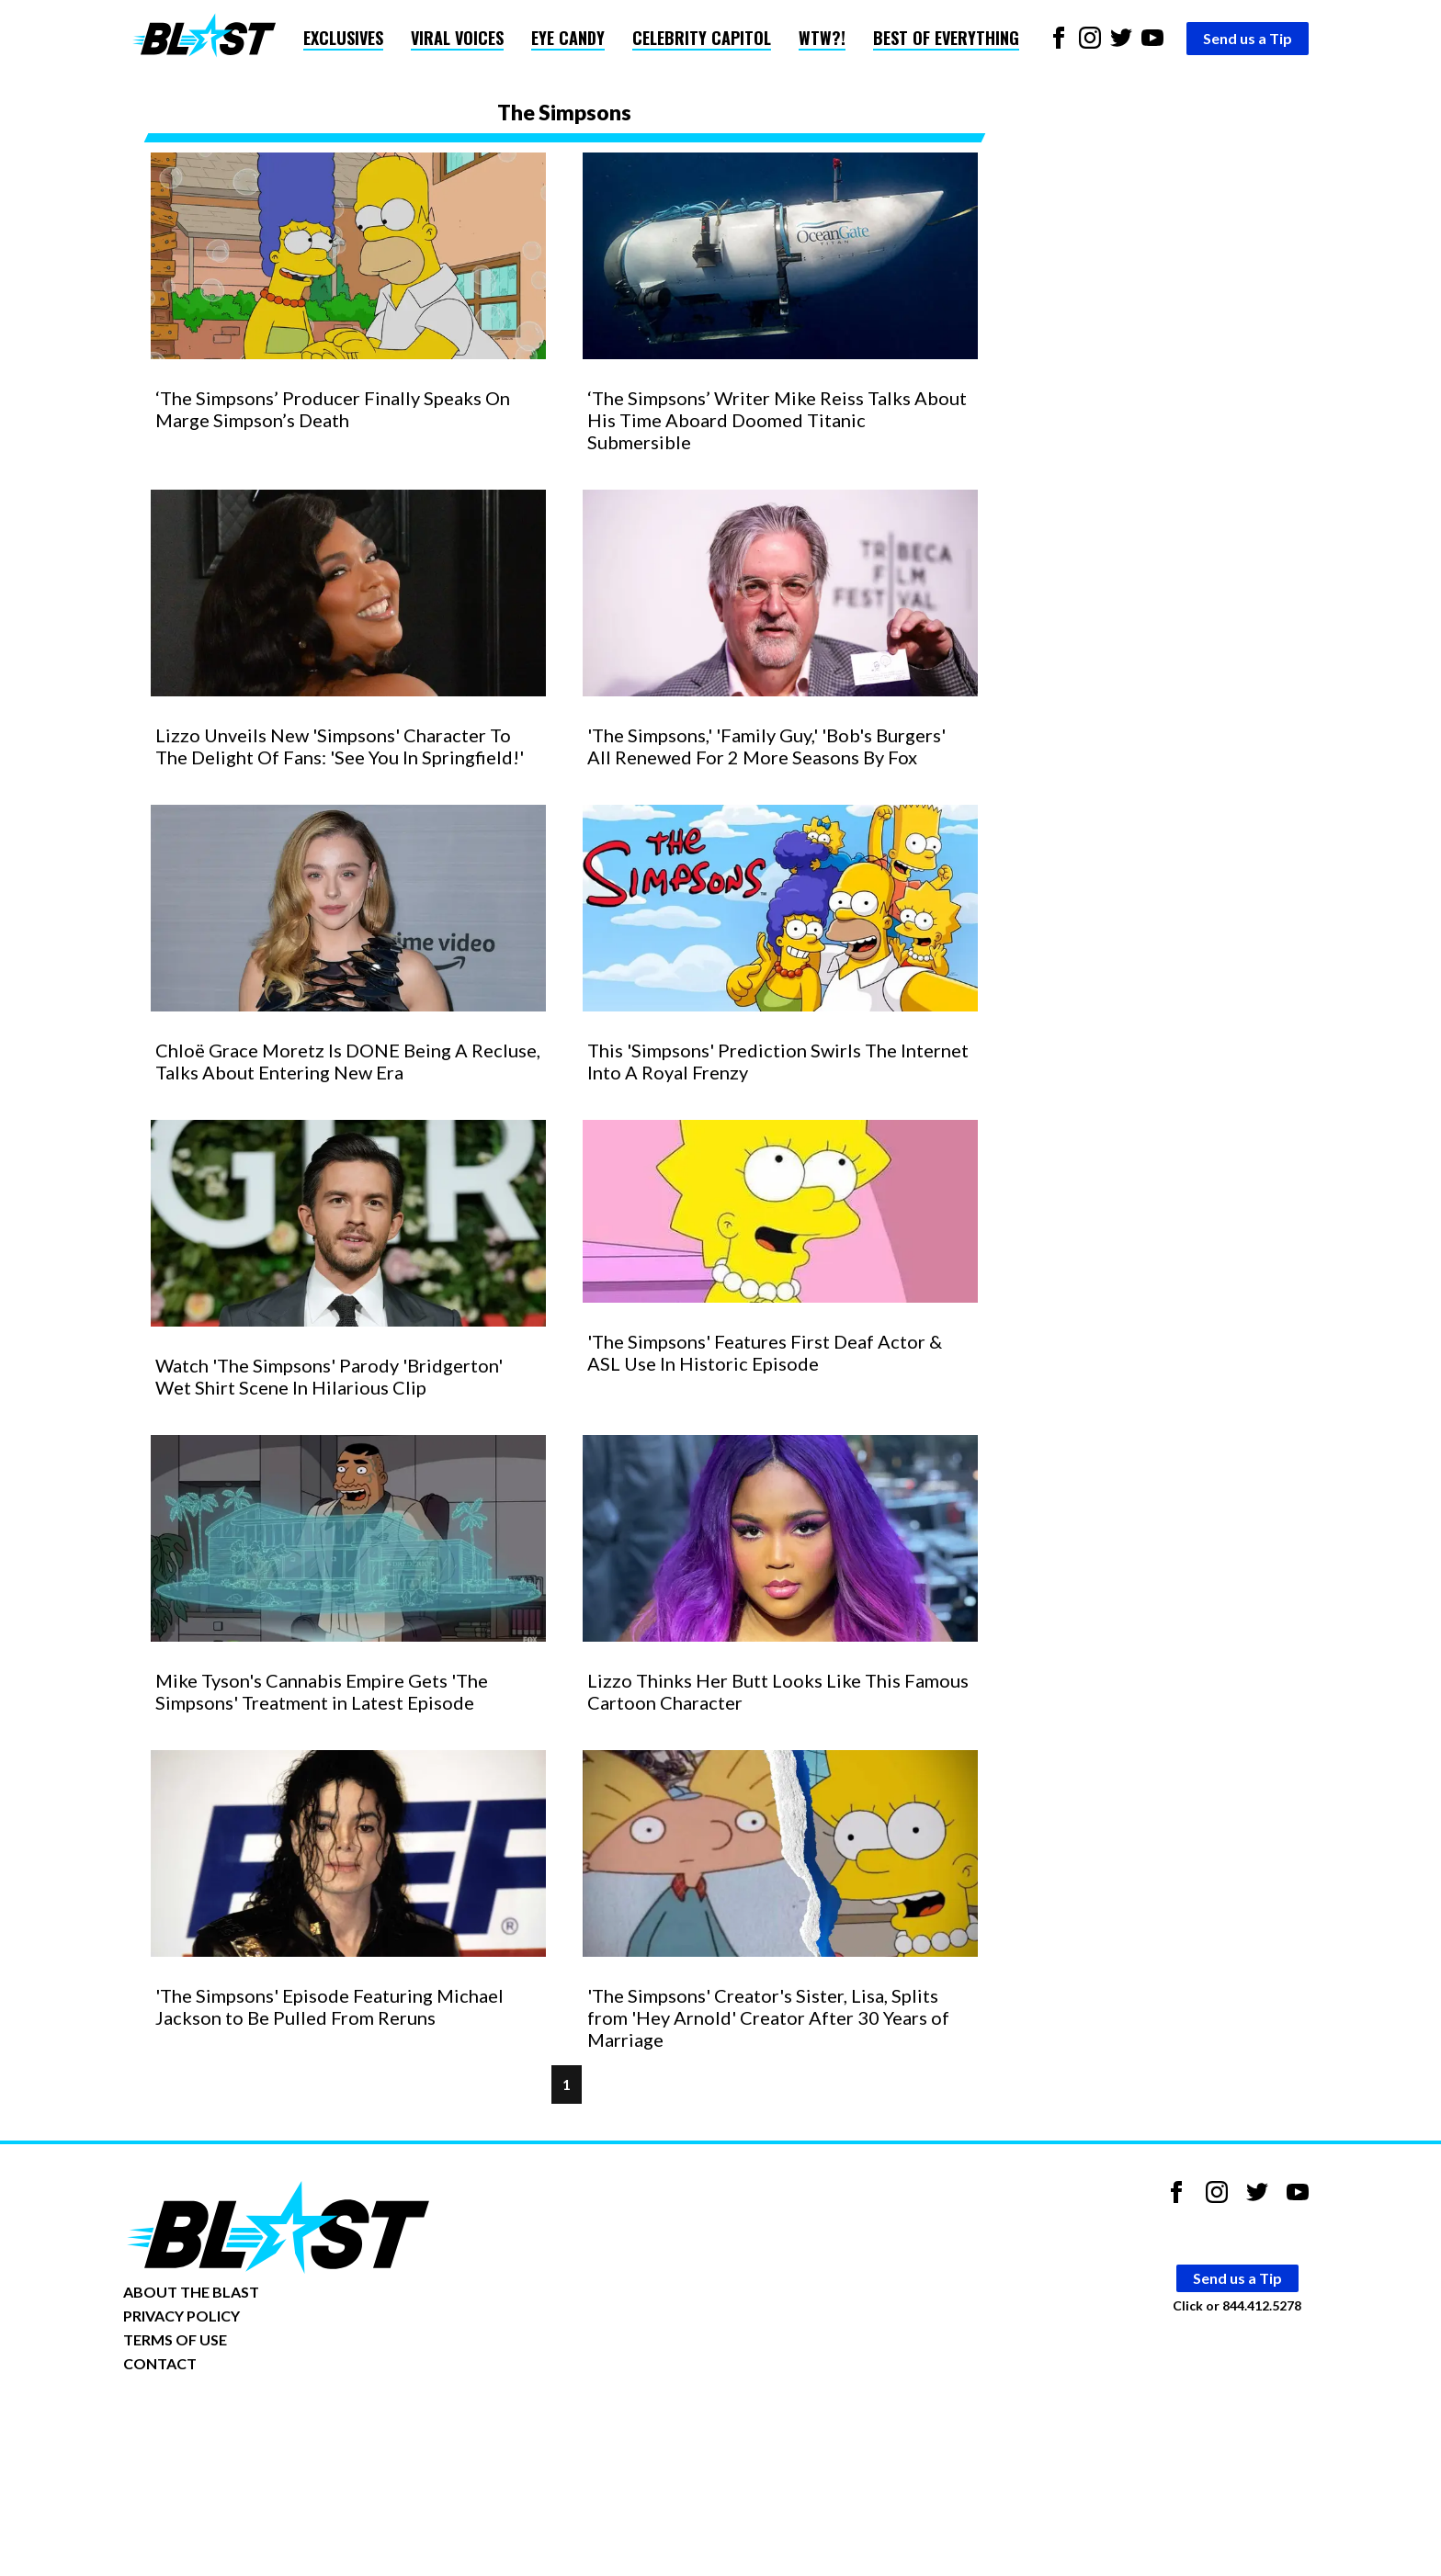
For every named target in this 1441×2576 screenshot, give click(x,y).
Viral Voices (457, 38)
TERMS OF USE (175, 2339)
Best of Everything (946, 38)
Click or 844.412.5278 (1237, 2305)
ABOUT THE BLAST (191, 2291)
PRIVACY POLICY (181, 2315)
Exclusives (343, 38)
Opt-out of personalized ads (212, 2420)
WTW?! (822, 38)
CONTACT (160, 2363)
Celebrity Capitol (701, 38)
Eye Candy (568, 38)
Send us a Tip (1247, 38)
